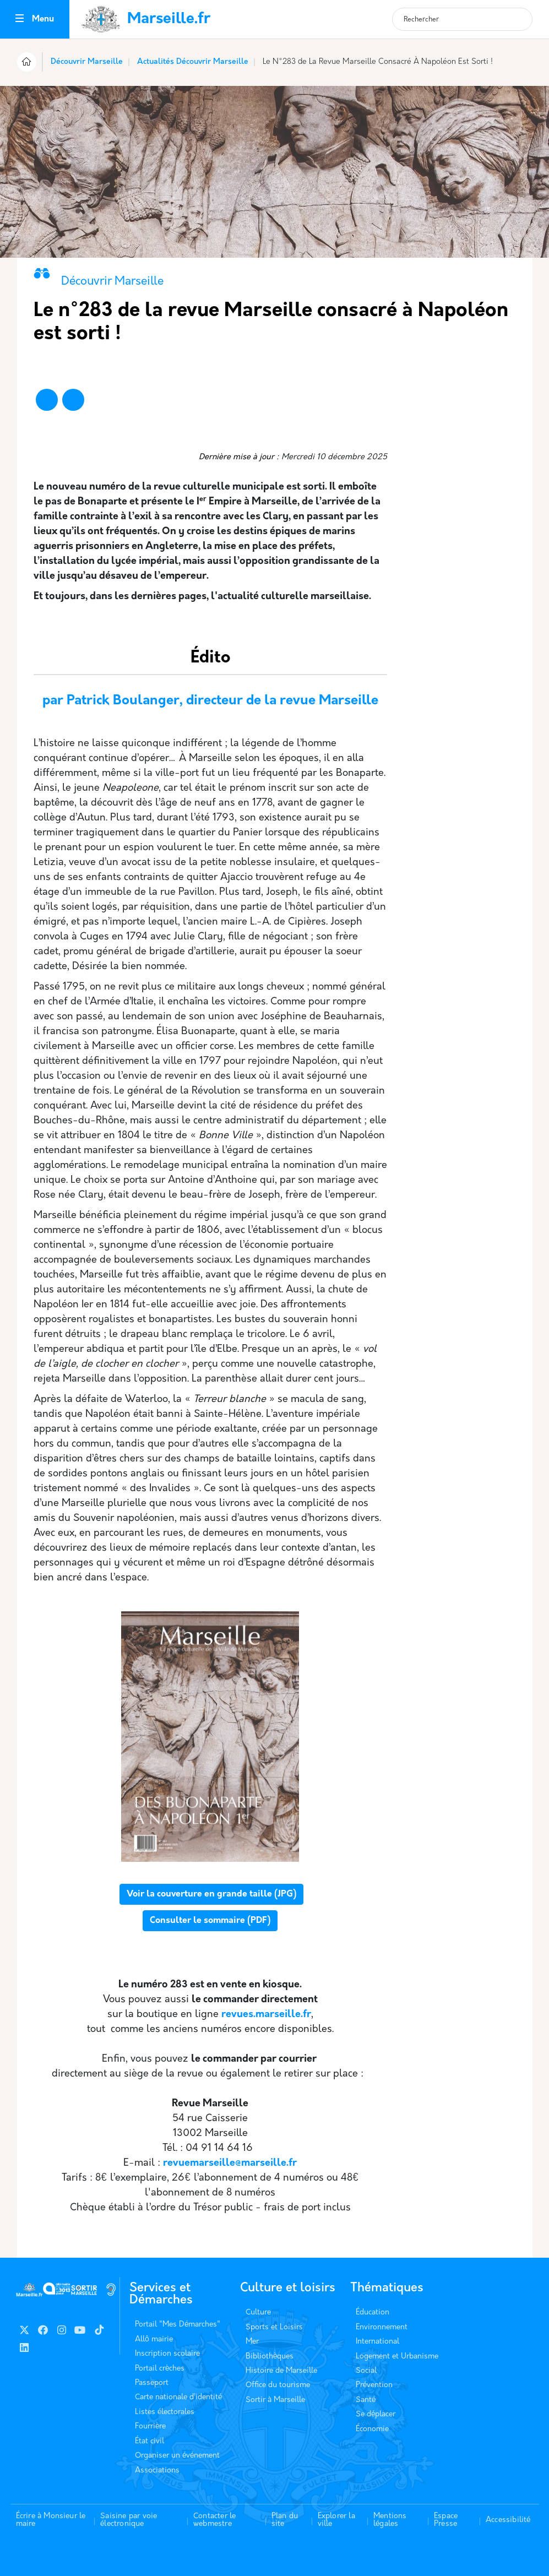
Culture (258, 2312)
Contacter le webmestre (214, 2520)
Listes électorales (164, 2412)
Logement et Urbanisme (397, 2356)
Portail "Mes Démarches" (177, 2324)
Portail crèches (159, 2368)
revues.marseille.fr (266, 2014)
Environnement (381, 2327)
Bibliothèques (269, 2356)
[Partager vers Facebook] (47, 400)
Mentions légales (390, 2520)
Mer (252, 2341)
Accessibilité (508, 2520)
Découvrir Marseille (87, 62)
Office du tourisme (278, 2385)
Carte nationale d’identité (178, 2397)
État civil (149, 2441)
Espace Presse (446, 2520)
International (377, 2341)
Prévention (374, 2385)
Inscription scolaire (167, 2353)
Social (366, 2370)
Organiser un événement (177, 2455)
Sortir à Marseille (275, 2400)
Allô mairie (154, 2339)
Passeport (151, 2383)
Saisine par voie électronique (128, 2520)
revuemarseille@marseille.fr (230, 2163)
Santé (366, 2400)
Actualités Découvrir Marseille (192, 62)
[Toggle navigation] (19, 19)
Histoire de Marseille (281, 2370)
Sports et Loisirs (274, 2327)
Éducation (372, 2312)
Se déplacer (375, 2414)
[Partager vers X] (73, 400)
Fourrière (150, 2426)
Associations (157, 2470)
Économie (372, 2429)
